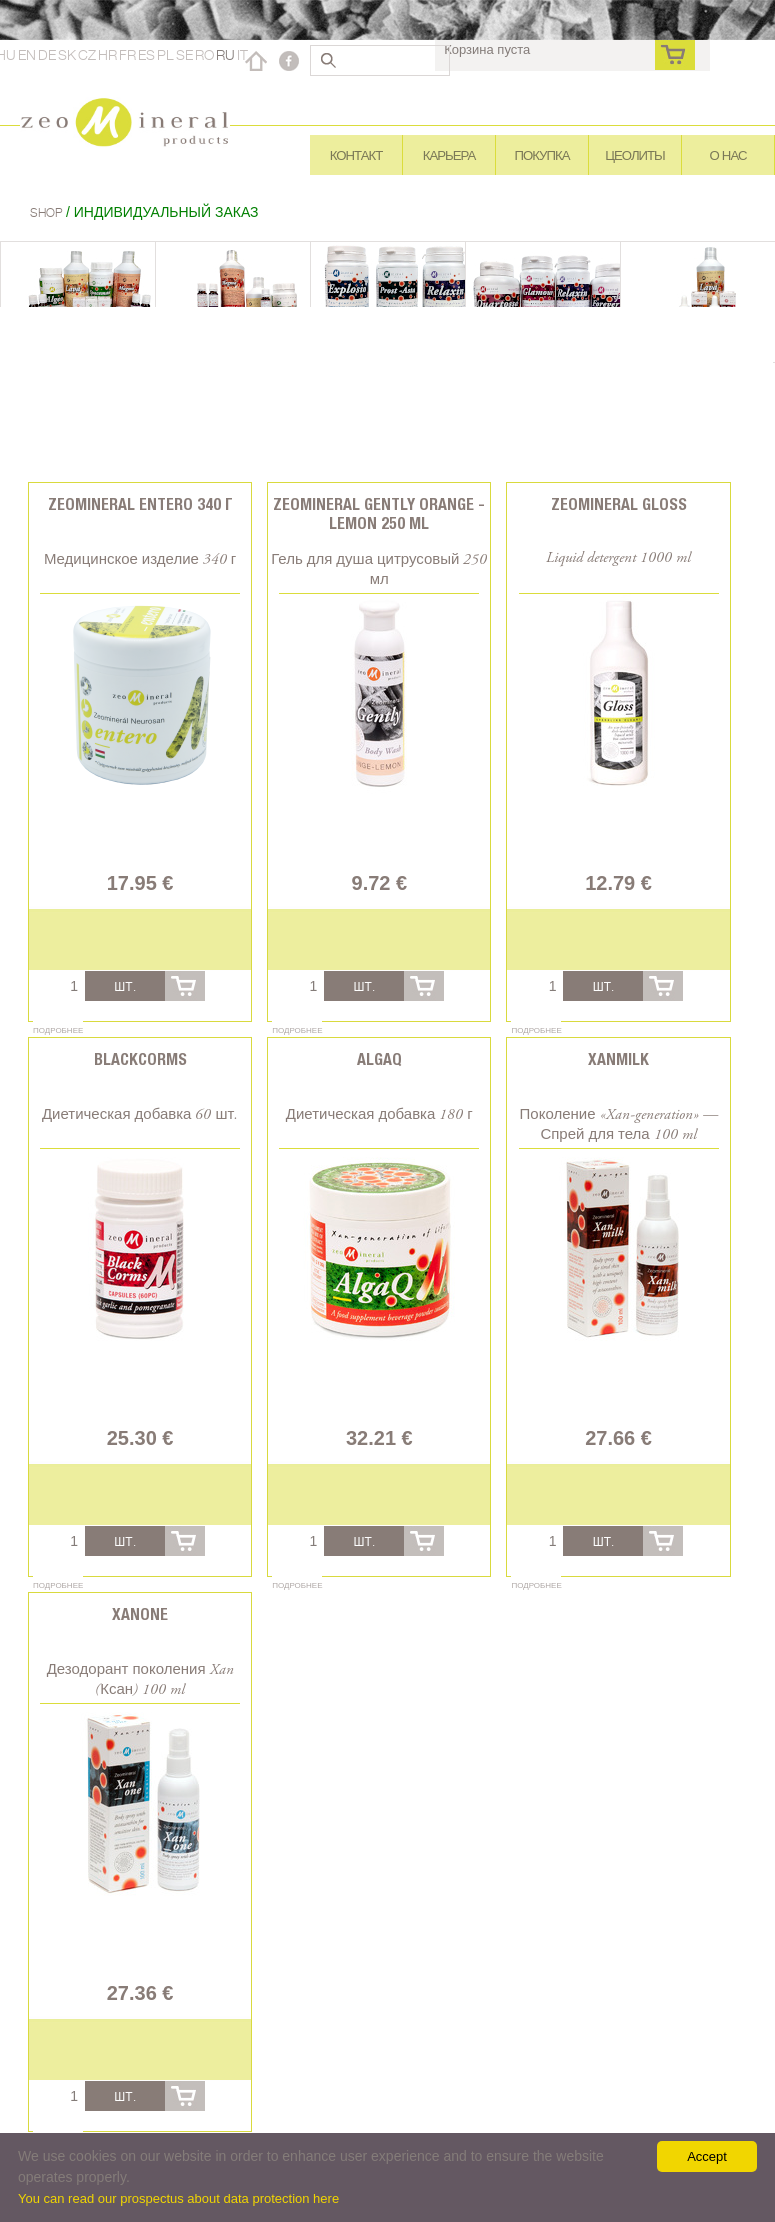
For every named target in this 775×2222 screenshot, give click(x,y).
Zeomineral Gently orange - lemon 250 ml (379, 514)
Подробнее (58, 1030)
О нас (728, 155)
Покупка (542, 155)
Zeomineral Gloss (619, 504)
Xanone (140, 1614)
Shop (48, 212)
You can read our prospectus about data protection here (178, 2198)
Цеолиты (635, 155)
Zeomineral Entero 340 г (140, 504)
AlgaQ (379, 1059)
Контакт (356, 155)
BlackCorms (140, 1059)
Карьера (449, 155)
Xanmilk (618, 1059)
